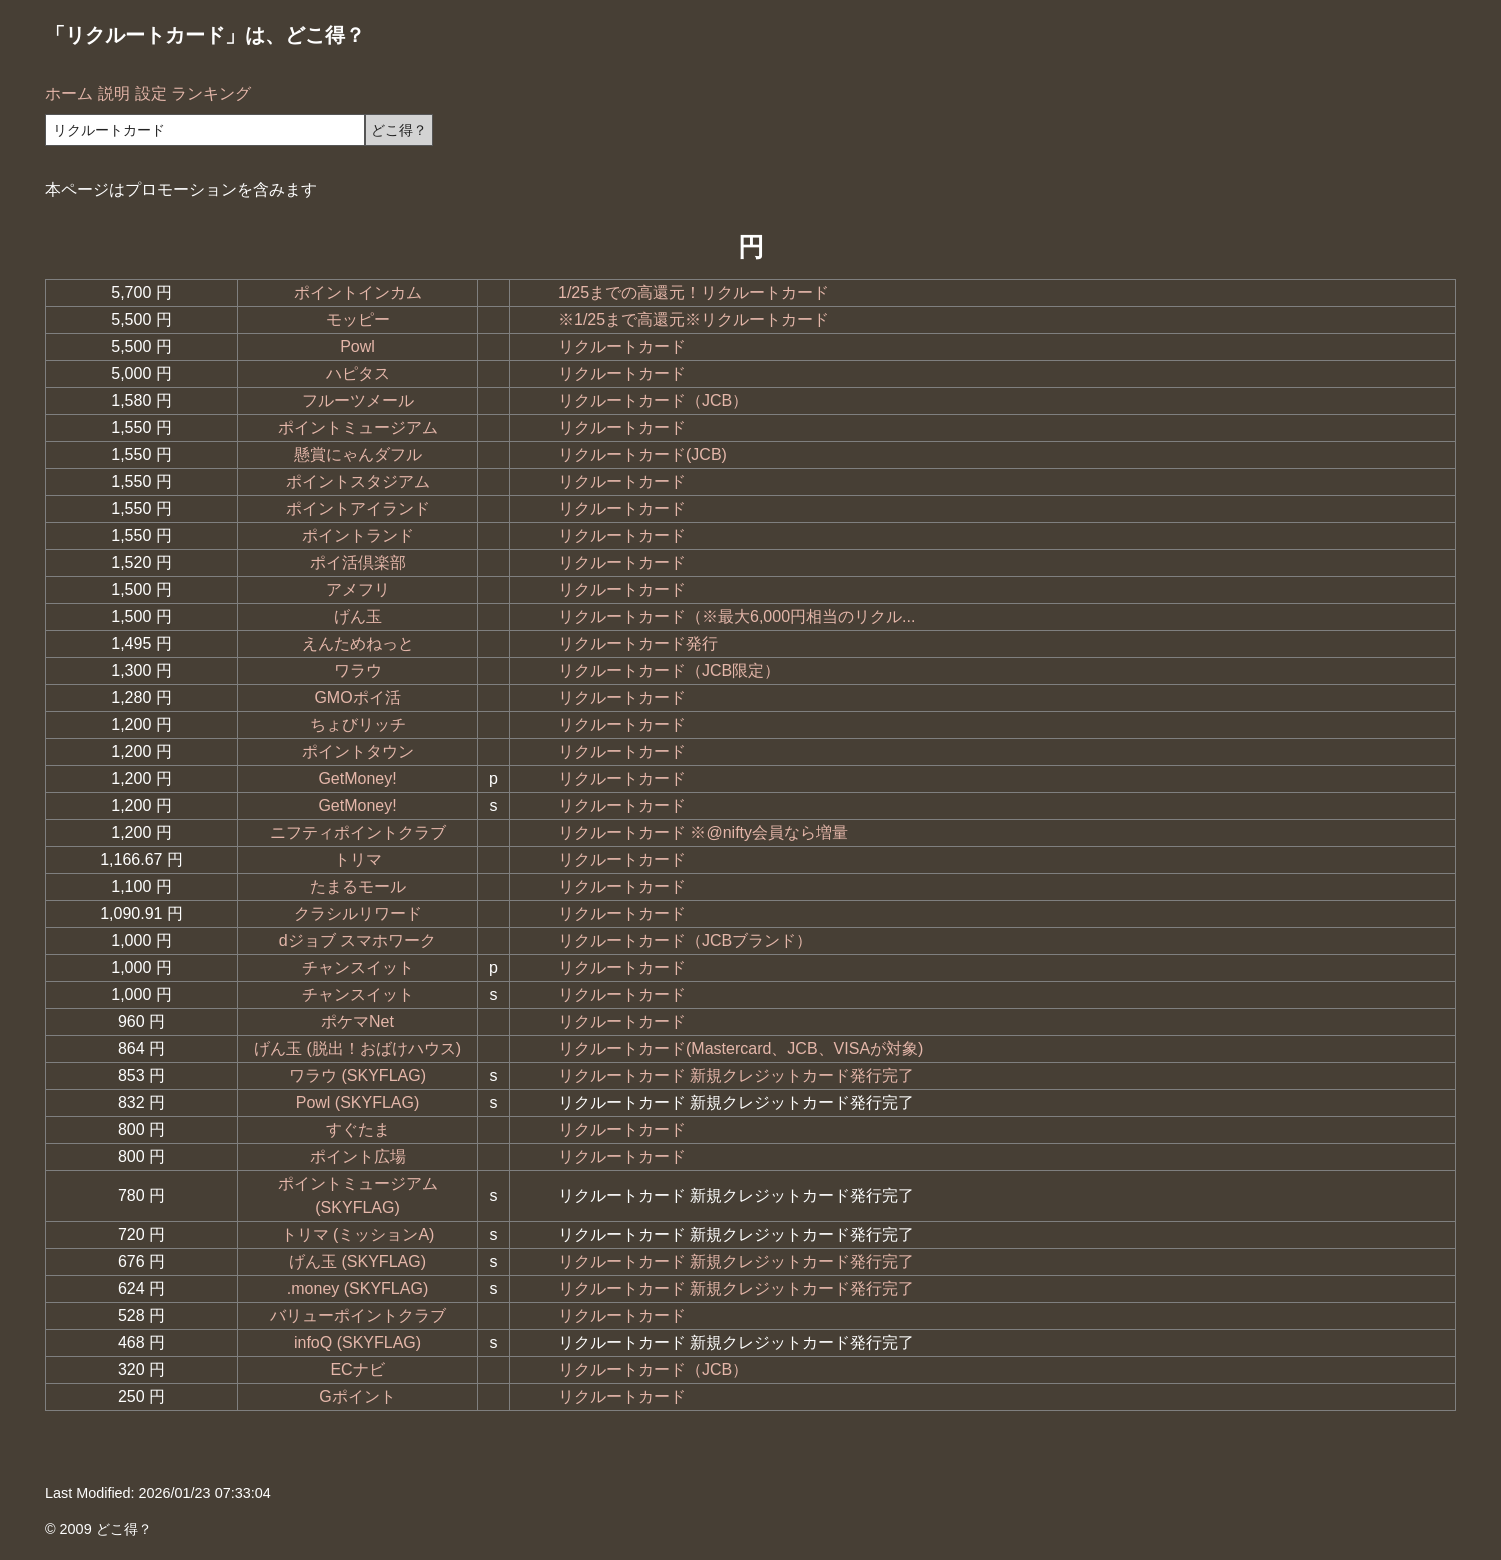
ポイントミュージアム (358, 427)
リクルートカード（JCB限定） (669, 670)
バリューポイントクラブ (358, 1315)
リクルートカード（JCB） (653, 400)
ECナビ (357, 1369)
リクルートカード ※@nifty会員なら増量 (703, 832)
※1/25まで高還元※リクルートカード (693, 319)
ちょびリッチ (358, 724)
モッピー (358, 319)
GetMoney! (357, 778)
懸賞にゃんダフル (358, 454)
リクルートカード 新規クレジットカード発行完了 (736, 1075)
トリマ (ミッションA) (358, 1234)
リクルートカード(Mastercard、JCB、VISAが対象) (740, 1048)
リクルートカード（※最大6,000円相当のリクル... (736, 616)
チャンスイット (358, 967)
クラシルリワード (358, 913)
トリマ (358, 859)
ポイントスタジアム (358, 481)
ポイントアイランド (358, 508)
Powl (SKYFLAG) (358, 1102)
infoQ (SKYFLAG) (357, 1342)
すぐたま (358, 1129)
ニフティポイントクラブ (358, 832)
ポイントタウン (358, 751)
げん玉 (358, 616)
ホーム (69, 93)
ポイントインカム (358, 292)
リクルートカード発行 (638, 643)
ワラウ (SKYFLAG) (357, 1075)
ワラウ (358, 670)
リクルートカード (622, 346)
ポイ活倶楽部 (358, 562)
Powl (357, 346)
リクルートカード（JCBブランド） (685, 940)
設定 (151, 93)
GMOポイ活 (357, 697)
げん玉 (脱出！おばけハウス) (357, 1048)
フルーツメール (358, 400)
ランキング (211, 93)
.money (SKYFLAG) (357, 1288)
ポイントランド (358, 535)
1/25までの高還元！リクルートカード (693, 292)
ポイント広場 (358, 1156)
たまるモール (358, 886)
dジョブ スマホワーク (357, 940)
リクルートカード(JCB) (642, 454)
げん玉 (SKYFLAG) (357, 1261)
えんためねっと (358, 643)
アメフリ (358, 589)
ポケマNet (357, 1021)
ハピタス (358, 373)
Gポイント (357, 1396)
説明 (114, 93)
